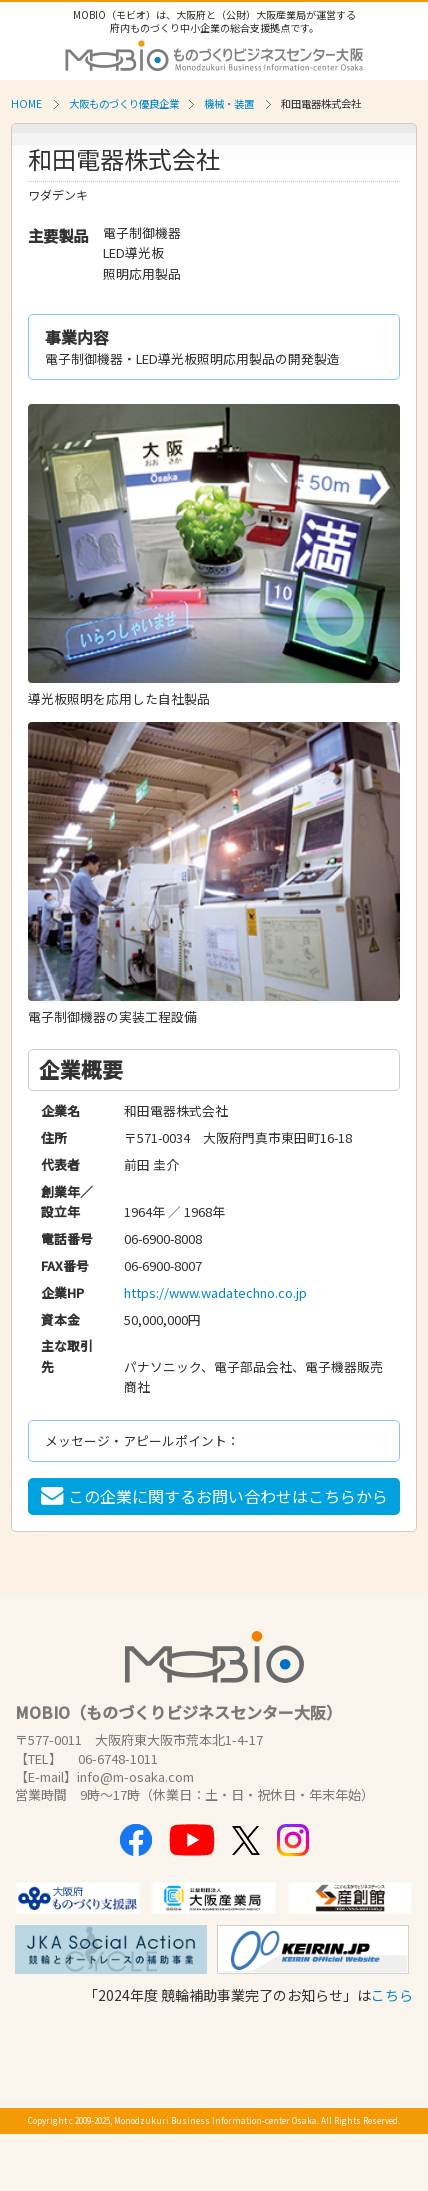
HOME (26, 103)
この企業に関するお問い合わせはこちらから (214, 1496)
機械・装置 (229, 103)
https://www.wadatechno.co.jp (215, 1292)
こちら (392, 1995)
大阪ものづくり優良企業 (124, 103)
